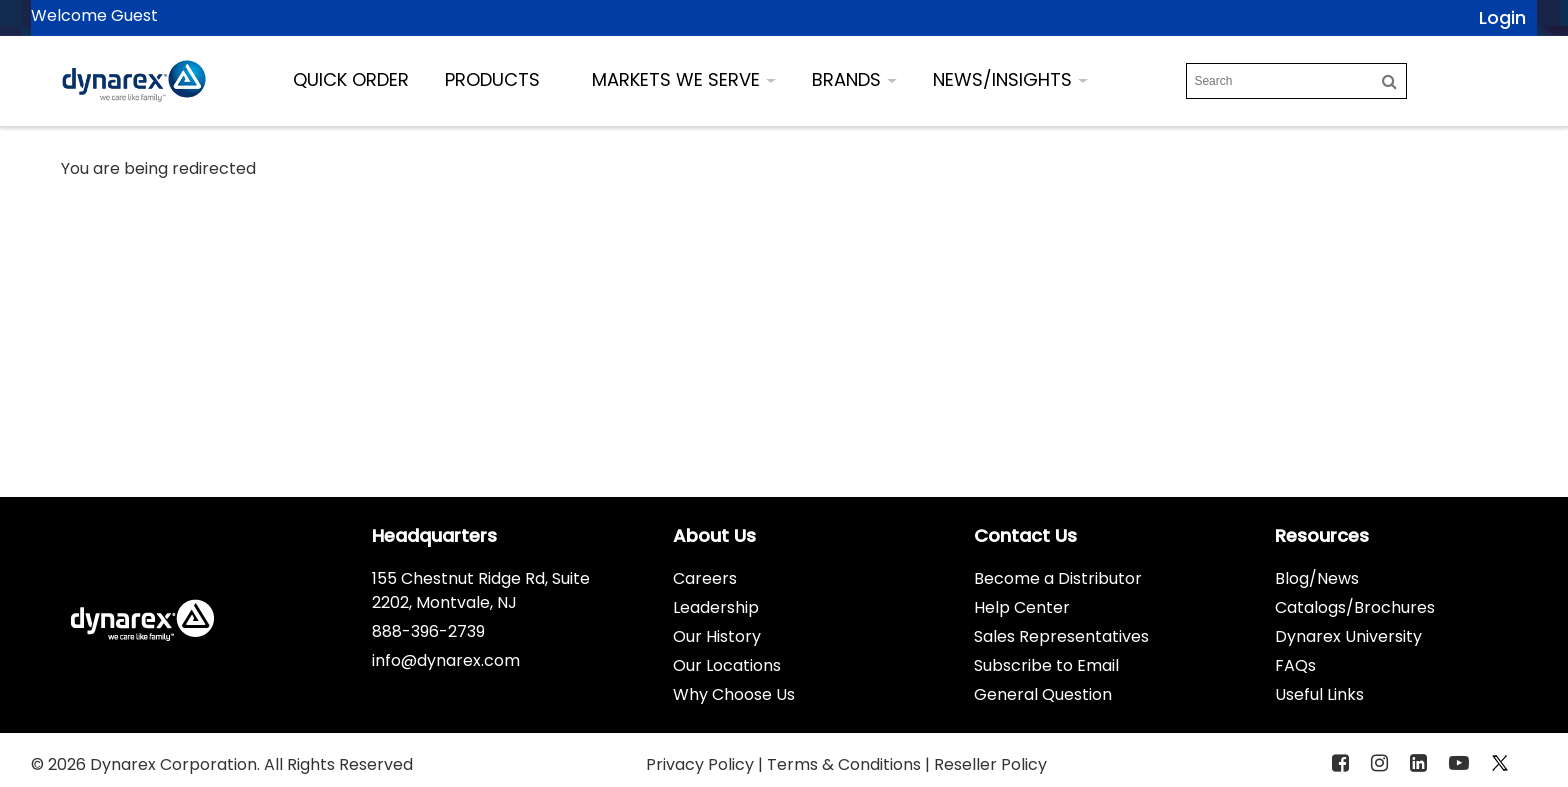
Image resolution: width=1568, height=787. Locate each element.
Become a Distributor (1058, 578)
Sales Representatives (1061, 636)
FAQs (1295, 665)
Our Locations (727, 665)
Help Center (1022, 607)
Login (1502, 17)
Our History (717, 636)
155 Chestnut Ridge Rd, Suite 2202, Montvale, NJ (481, 590)
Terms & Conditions (846, 764)
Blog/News (1317, 578)
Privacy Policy (702, 764)
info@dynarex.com (446, 660)
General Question (1043, 694)
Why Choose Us (734, 694)
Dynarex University (1348, 636)
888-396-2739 (428, 631)
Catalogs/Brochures (1355, 607)
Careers (705, 578)
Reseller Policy (990, 764)
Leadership (716, 607)
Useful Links (1319, 694)
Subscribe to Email (1046, 665)
